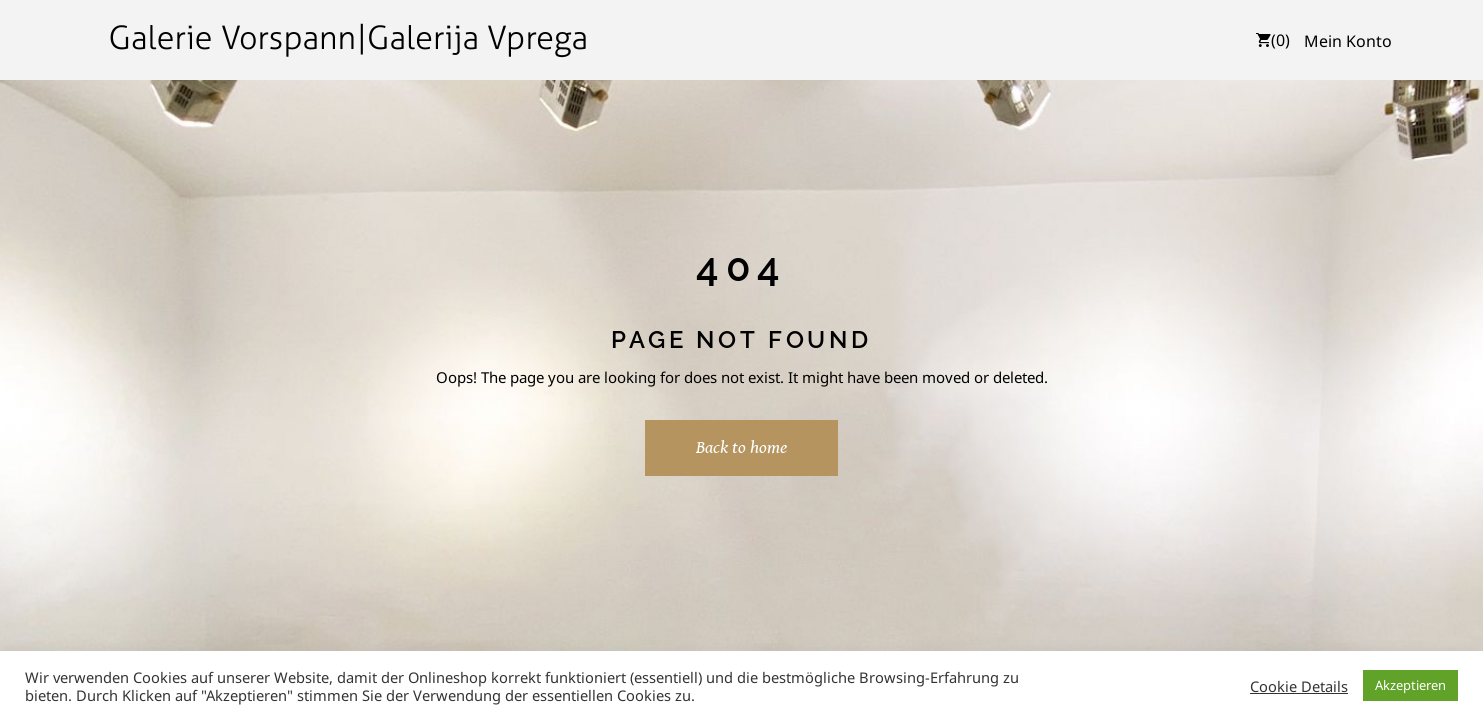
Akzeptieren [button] (1410, 685)
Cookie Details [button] (1299, 686)
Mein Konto (1348, 41)
